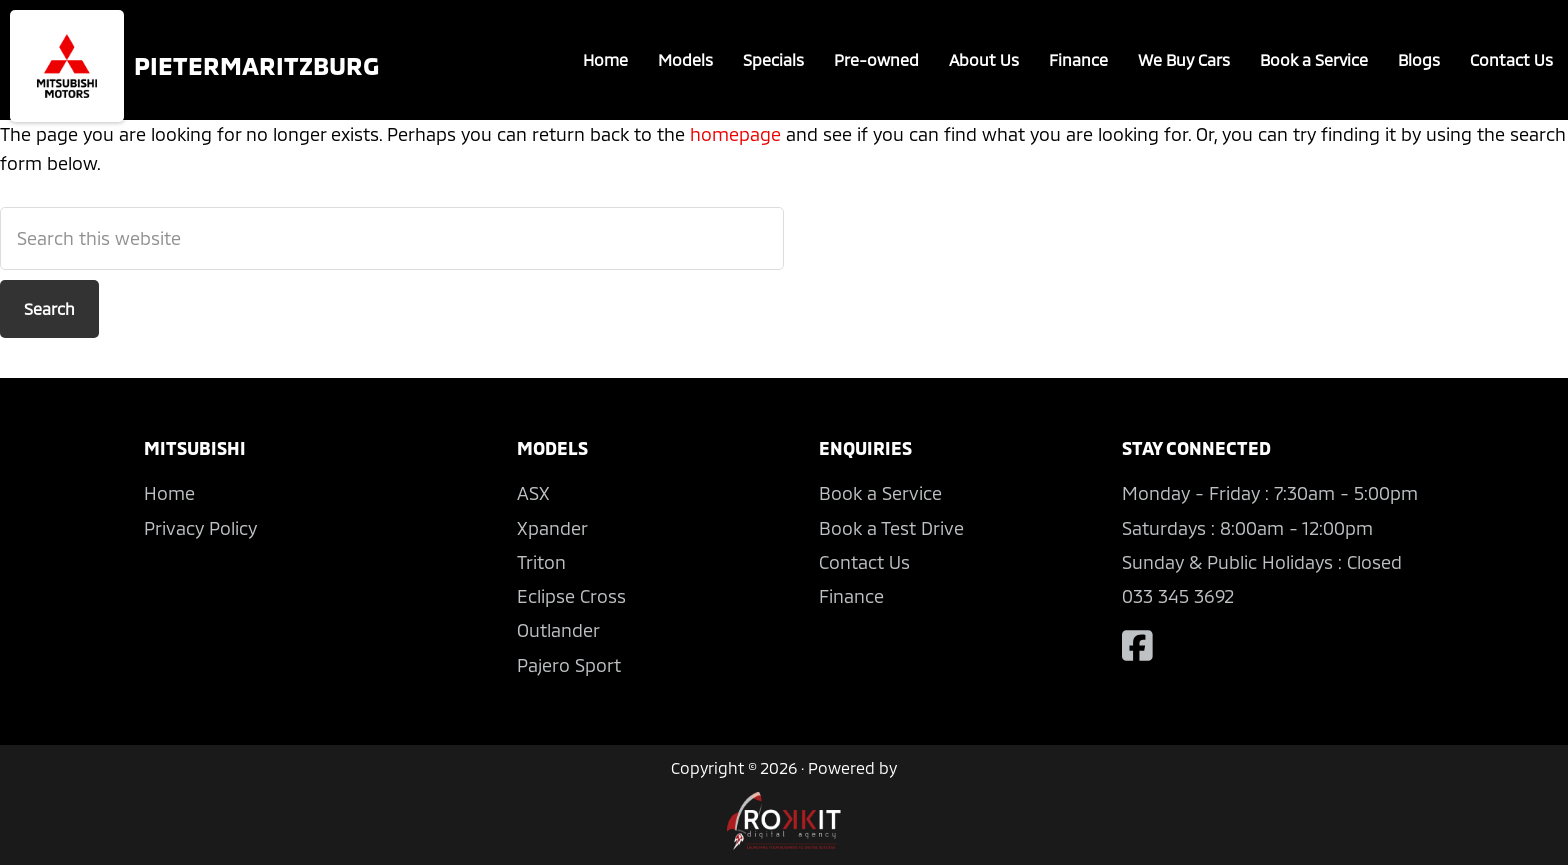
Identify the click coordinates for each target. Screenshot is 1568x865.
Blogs (1419, 59)
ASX (533, 493)
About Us (984, 59)
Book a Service (1314, 59)
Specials (773, 59)
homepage (735, 134)
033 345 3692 (1178, 596)
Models (685, 59)
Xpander (552, 528)
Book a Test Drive (891, 528)
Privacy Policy (200, 528)
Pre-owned (876, 59)
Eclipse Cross (571, 596)
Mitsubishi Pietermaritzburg (67, 66)
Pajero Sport (569, 665)
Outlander (558, 630)
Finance (1078, 59)
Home (605, 59)
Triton (541, 562)
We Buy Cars (1184, 59)
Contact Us (1511, 59)
